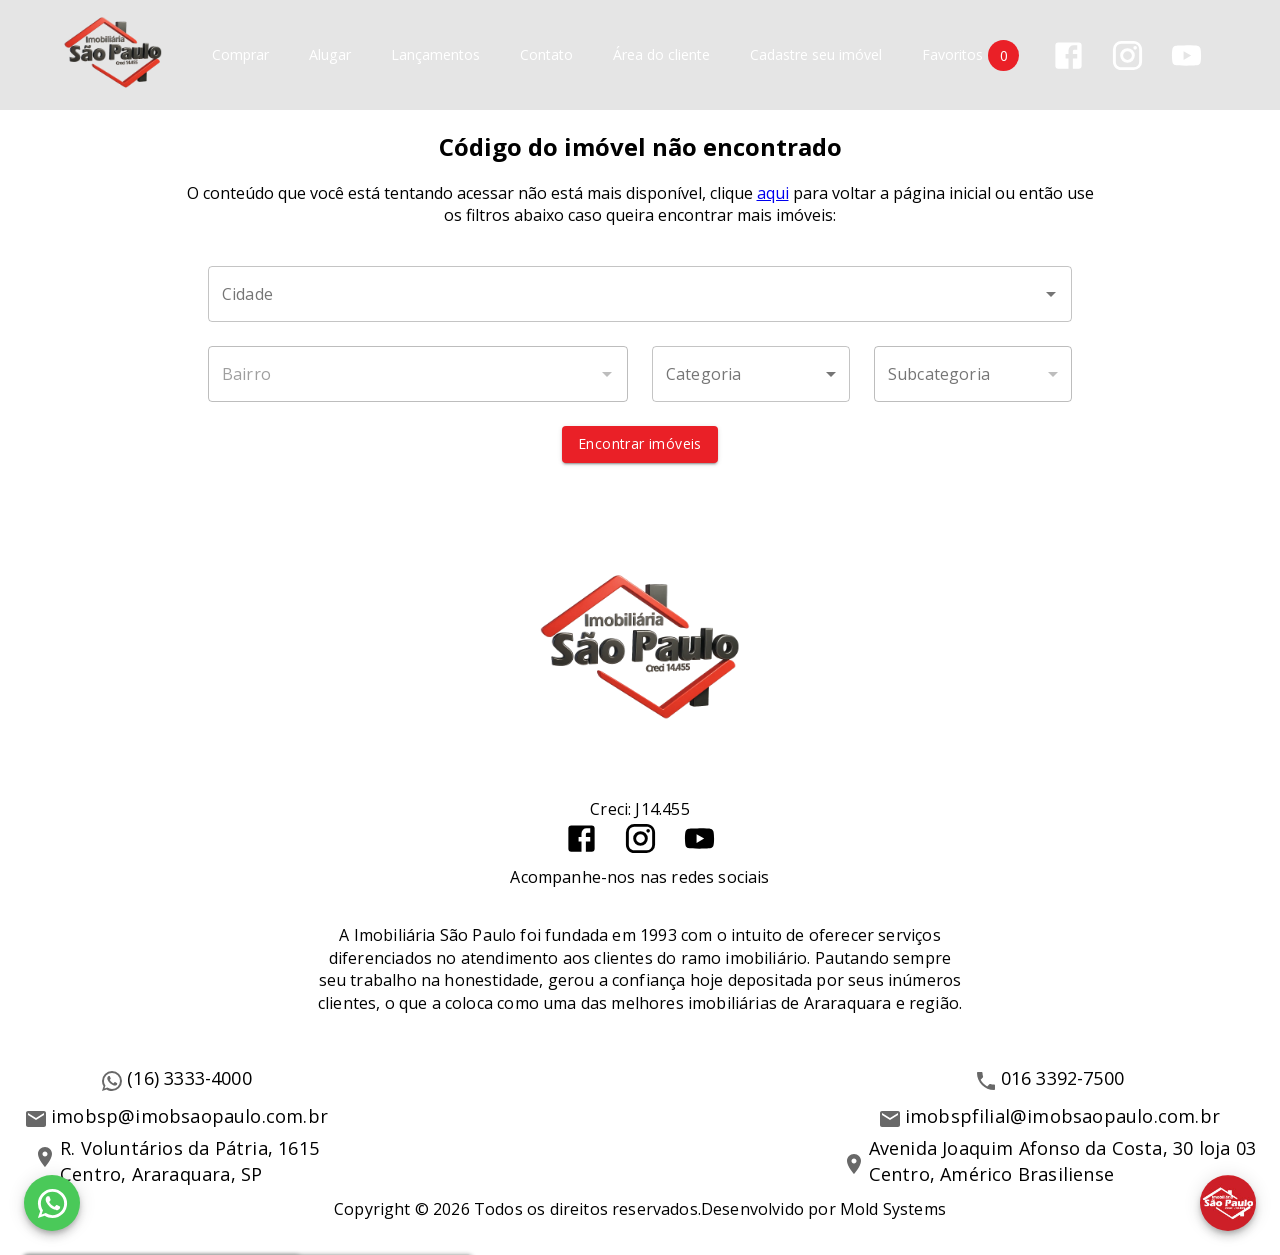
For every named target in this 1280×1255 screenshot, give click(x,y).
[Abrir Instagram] (1127, 55)
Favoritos (970, 55)
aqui (773, 194)
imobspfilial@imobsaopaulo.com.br (1062, 1117)
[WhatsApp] (52, 1203)
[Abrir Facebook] (1068, 55)
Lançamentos (435, 55)
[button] (751, 375)
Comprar (240, 55)
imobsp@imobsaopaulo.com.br (189, 1117)
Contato (546, 55)
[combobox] (640, 295)
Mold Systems (893, 1209)
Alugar (330, 55)
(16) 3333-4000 (189, 1079)
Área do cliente (661, 55)
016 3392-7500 (1063, 1079)
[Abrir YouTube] (1186, 55)
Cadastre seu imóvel (816, 55)
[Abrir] (1051, 295)
